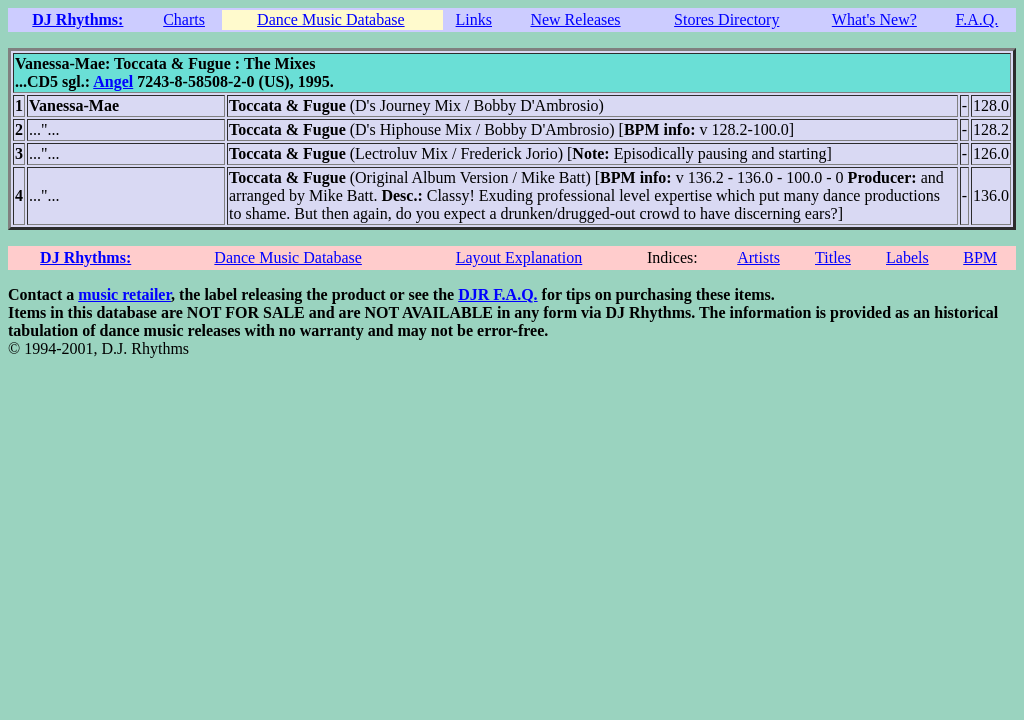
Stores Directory (726, 19)
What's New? (874, 19)
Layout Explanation (519, 257)
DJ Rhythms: (77, 19)
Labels (907, 257)
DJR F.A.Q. (497, 294)
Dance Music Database (331, 19)
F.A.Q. (977, 19)
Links (474, 19)
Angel (113, 81)
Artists (758, 257)
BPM (980, 257)
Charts (184, 19)
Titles (833, 257)
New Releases (575, 19)
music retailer (124, 294)
